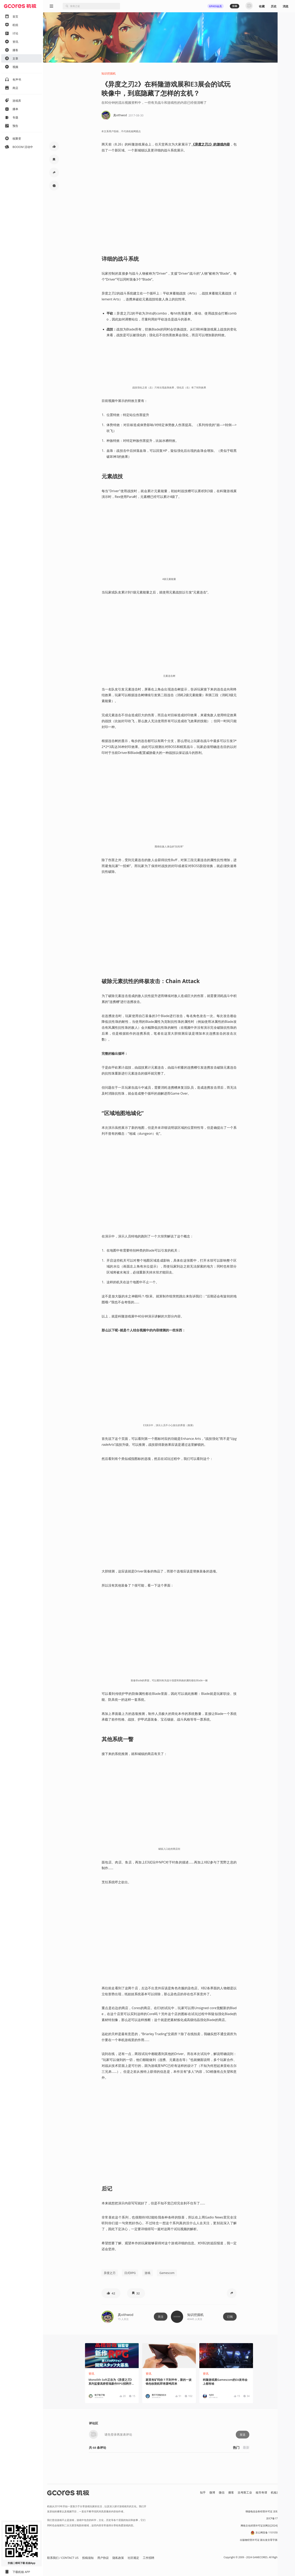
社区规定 (133, 2558)
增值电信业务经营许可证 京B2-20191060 (268, 2511)
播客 (231, 2492)
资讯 (91, 2373)
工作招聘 (148, 2558)
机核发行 (276, 2492)
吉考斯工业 (245, 2492)
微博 (212, 2492)
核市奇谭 (261, 2492)
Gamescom (167, 2273)
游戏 (147, 2273)
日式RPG (130, 2273)
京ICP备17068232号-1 (278, 2518)
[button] (54, 146)
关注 (160, 2317)
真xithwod (125, 2314)
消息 (285, 6)
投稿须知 (88, 2558)
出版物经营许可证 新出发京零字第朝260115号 (265, 2540)
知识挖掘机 (108, 73)
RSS (288, 2492)
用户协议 (103, 2558)
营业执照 (286, 2504)
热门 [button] (236, 2447)
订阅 (230, 2317)
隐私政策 (118, 2558)
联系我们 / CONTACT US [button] (62, 2558)
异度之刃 (109, 2273)
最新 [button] (246, 2447)
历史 (274, 6)
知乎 (203, 2492)
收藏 (262, 6)
